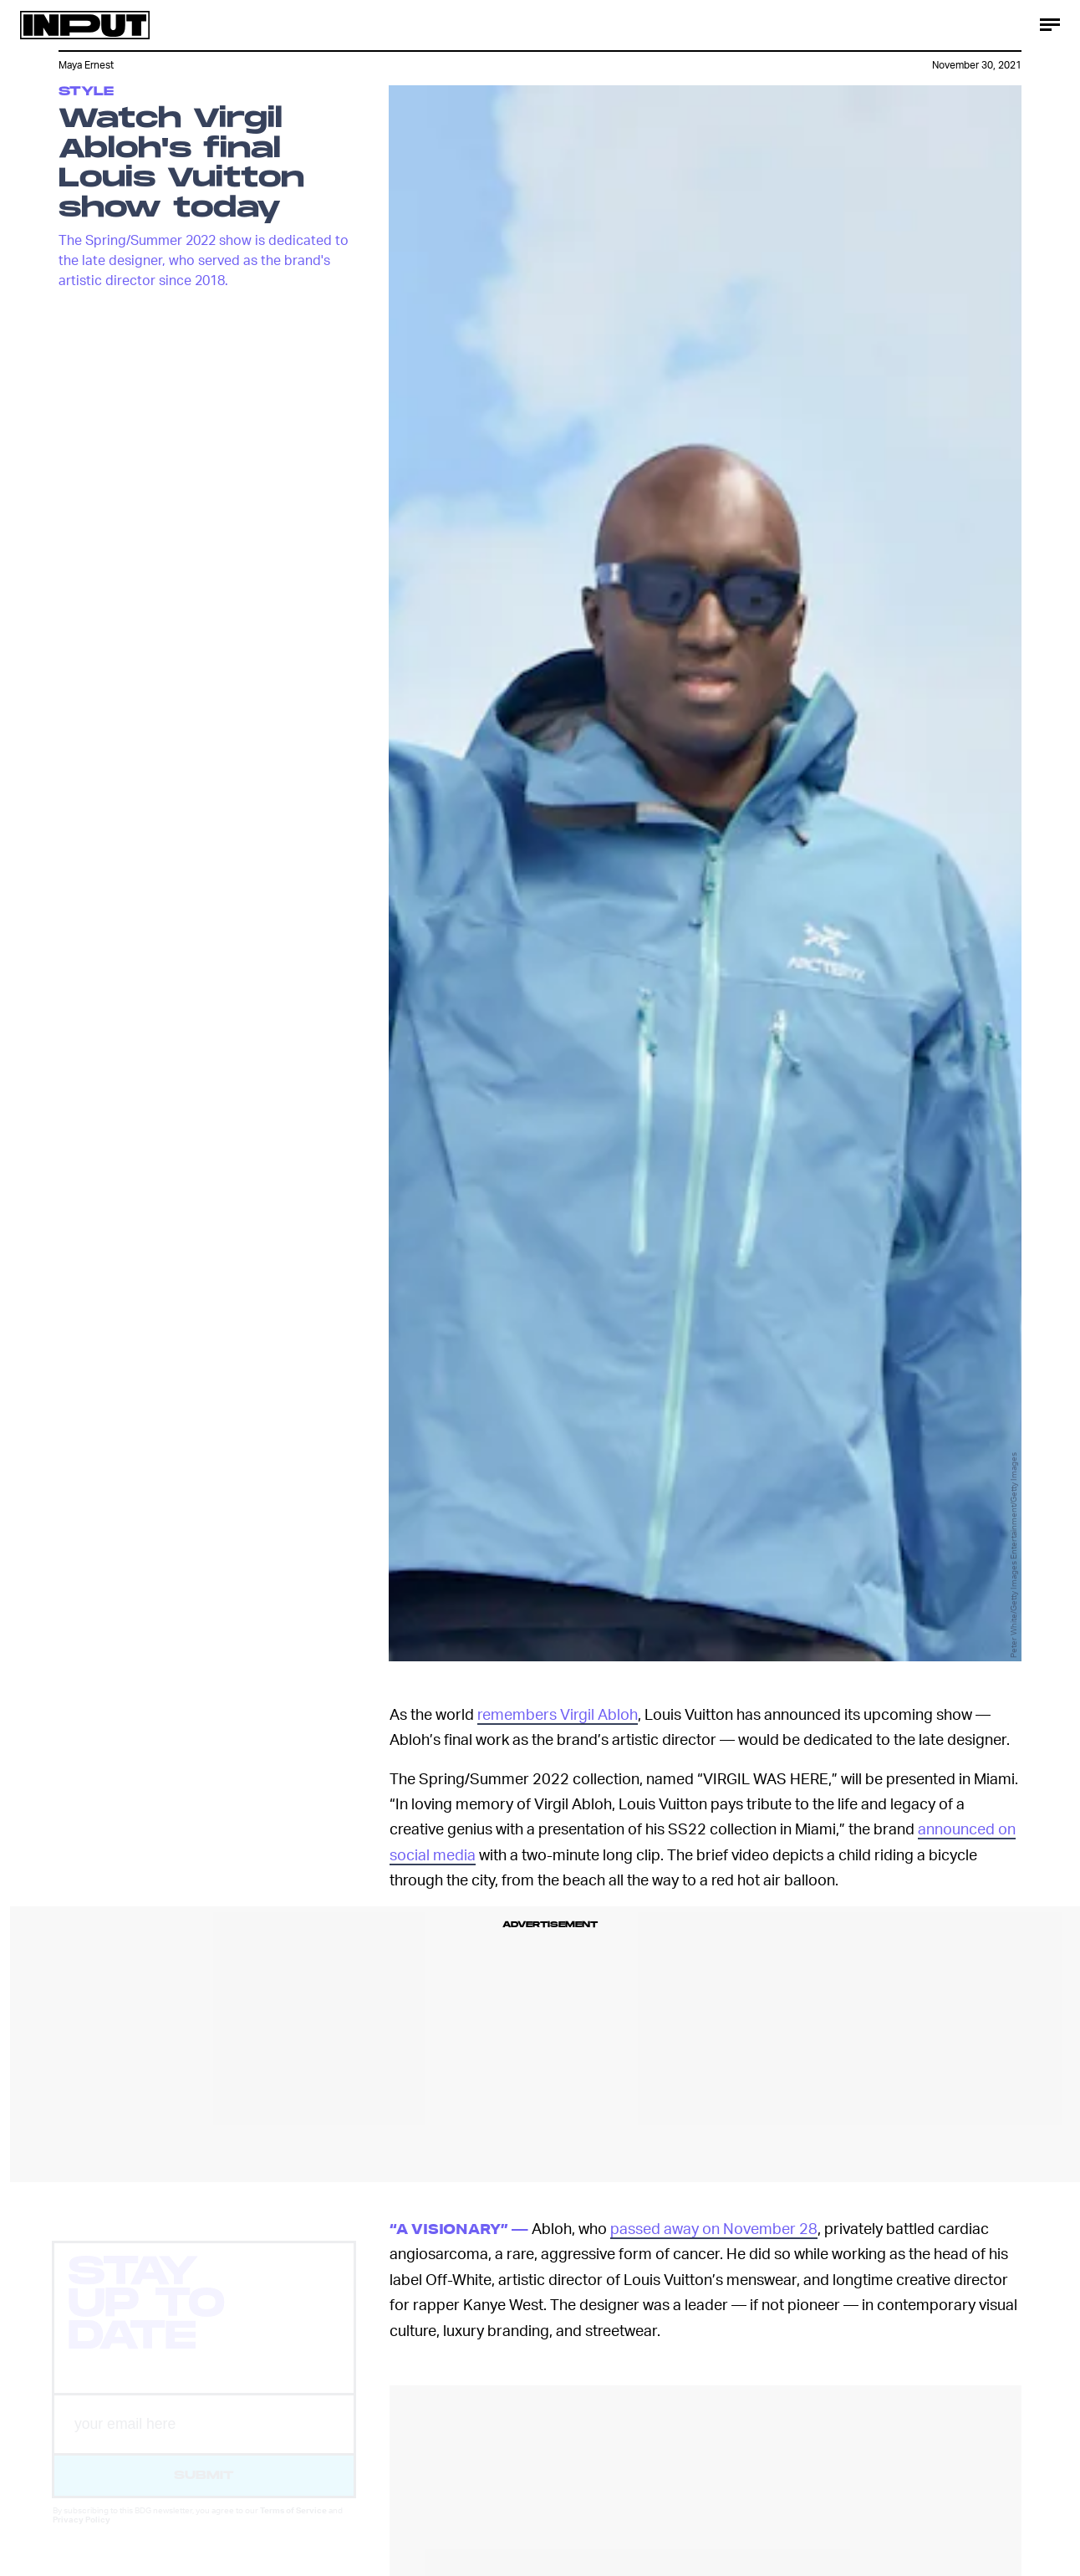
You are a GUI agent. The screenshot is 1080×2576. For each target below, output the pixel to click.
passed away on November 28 (714, 2227)
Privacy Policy (81, 2534)
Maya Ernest (86, 65)
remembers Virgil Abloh (557, 1713)
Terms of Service (293, 2525)
